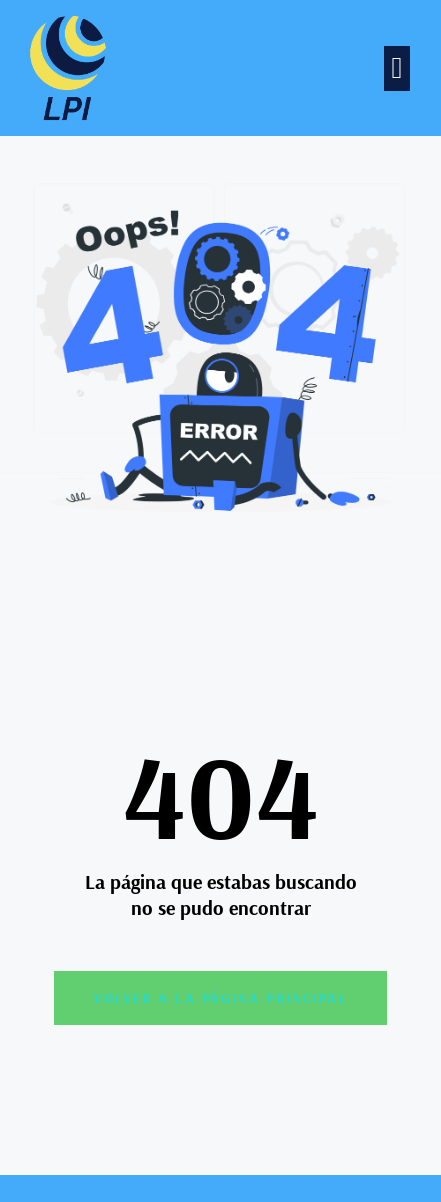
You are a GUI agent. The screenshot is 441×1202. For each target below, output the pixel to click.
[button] (397, 68)
